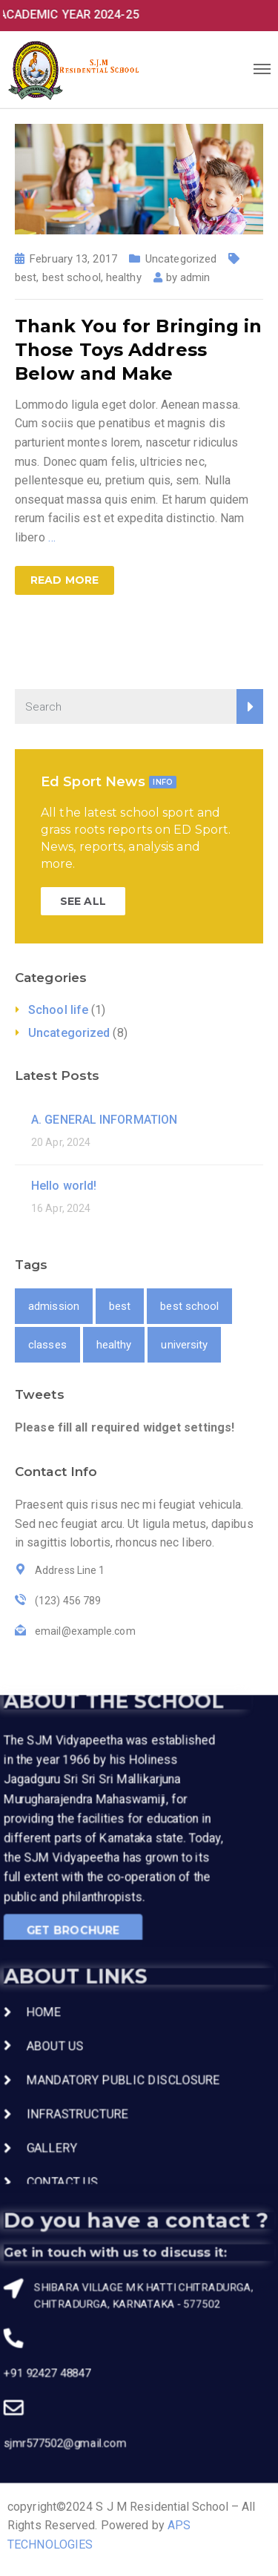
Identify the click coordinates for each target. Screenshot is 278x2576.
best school (71, 277)
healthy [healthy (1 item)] (114, 1344)
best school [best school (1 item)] (189, 1306)
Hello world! (63, 1186)
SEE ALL (83, 901)
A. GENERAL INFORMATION (104, 1120)
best (25, 277)
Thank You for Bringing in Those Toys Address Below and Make (138, 349)
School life (58, 1010)
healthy (124, 277)
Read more (64, 580)
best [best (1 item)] (119, 1306)
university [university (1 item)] (184, 1344)
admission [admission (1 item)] (53, 1306)
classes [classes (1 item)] (47, 1344)
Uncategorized (180, 259)
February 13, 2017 (73, 259)
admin (195, 277)
